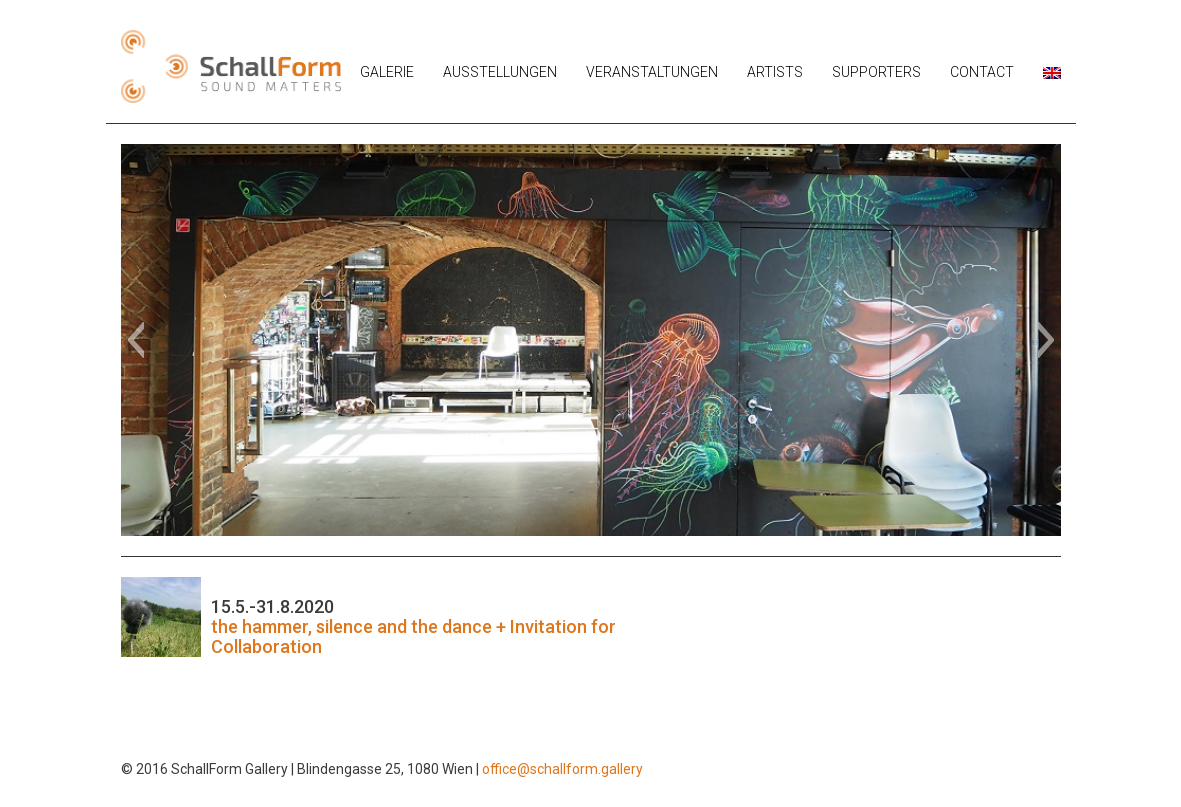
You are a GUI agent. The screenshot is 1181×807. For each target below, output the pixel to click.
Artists (775, 72)
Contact (982, 72)
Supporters (876, 72)
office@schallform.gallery (562, 769)
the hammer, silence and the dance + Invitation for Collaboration (413, 636)
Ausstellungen (500, 72)
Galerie (387, 72)
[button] (135, 340)
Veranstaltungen (652, 72)
